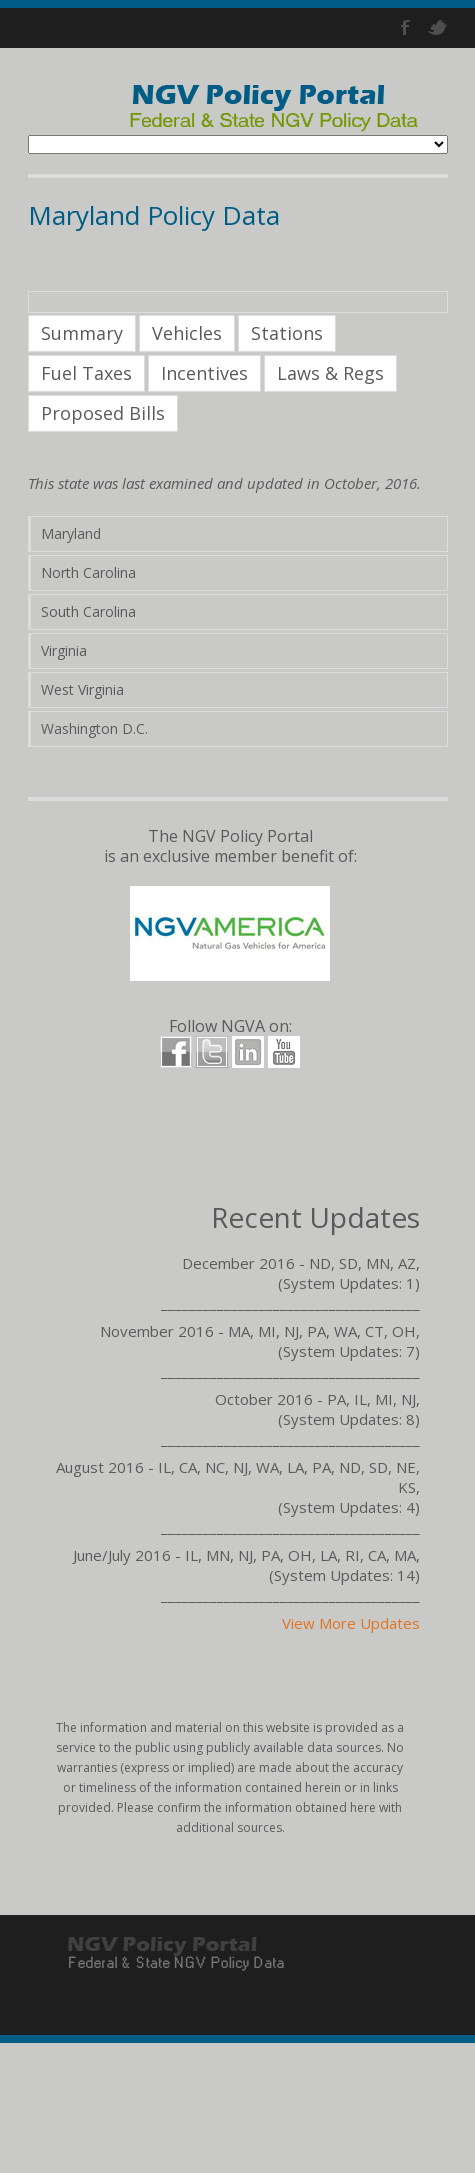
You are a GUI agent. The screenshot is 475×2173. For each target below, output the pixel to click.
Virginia (64, 650)
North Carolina (88, 572)
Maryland (71, 533)
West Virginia (82, 689)
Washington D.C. (94, 728)
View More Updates (351, 1623)
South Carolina (88, 611)
